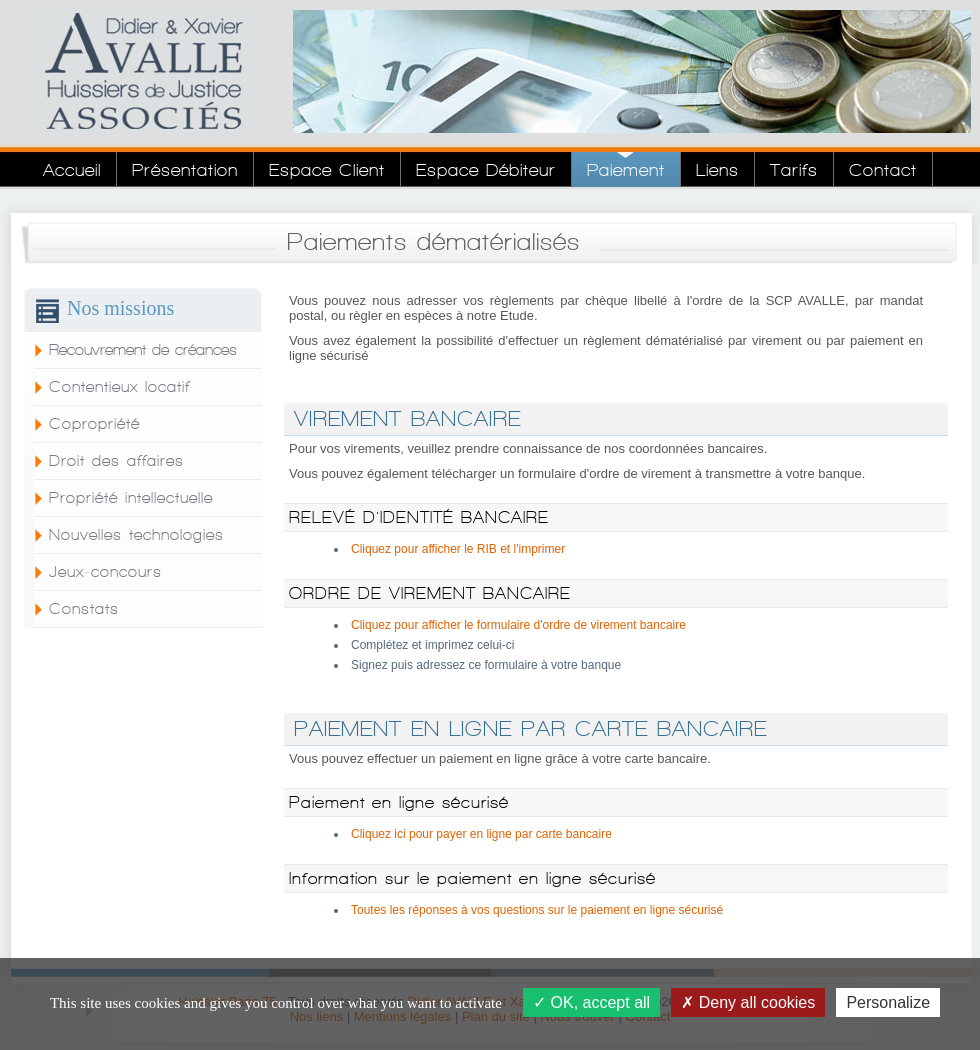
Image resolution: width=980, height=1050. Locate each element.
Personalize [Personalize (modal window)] (888, 1002)
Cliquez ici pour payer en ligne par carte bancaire (481, 834)
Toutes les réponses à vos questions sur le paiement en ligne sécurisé (537, 910)
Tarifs (794, 169)
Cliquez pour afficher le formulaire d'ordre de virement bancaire (518, 625)
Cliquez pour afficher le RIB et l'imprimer (458, 549)
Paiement (626, 169)
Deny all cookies (748, 1002)
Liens (717, 169)
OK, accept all (591, 1002)
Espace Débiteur (486, 169)
